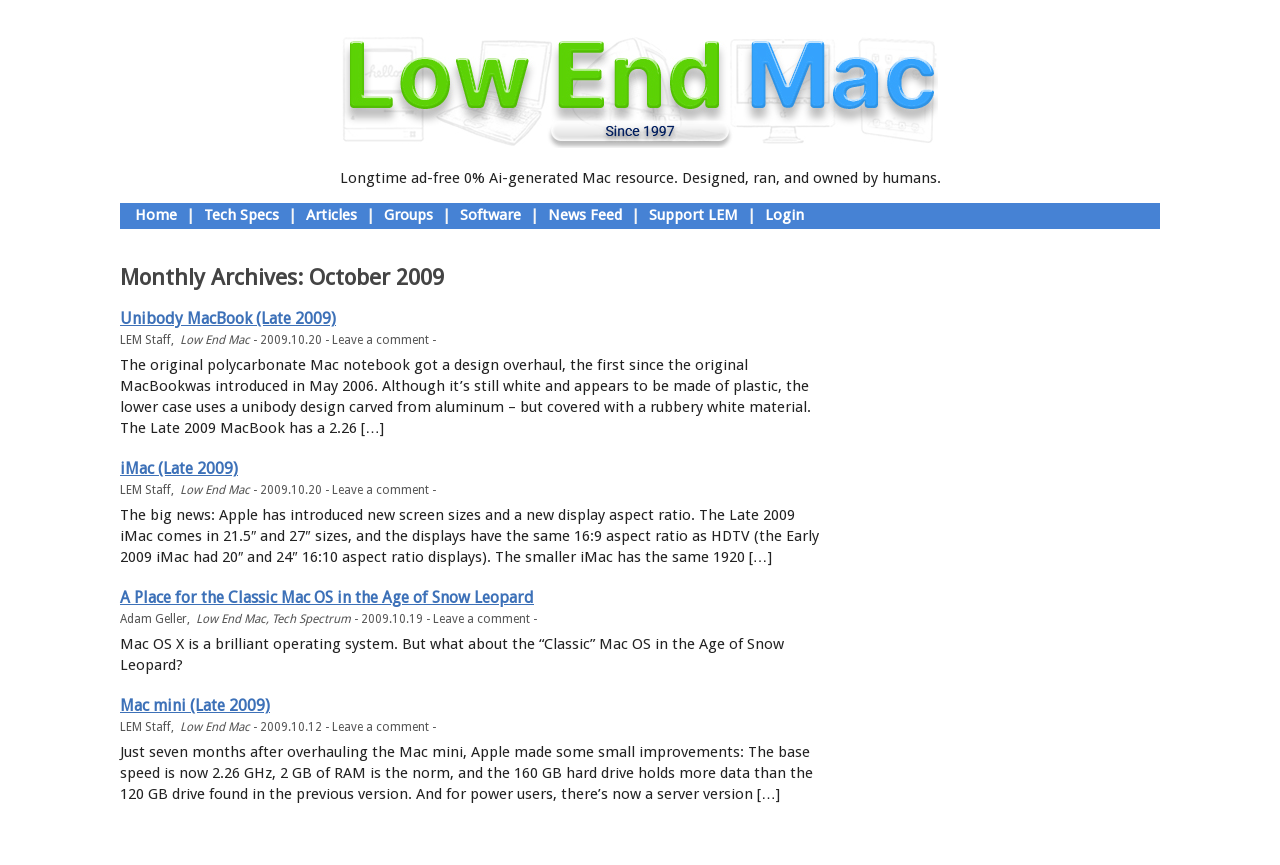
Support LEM (693, 215)
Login (784, 215)
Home (156, 215)
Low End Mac (215, 340)
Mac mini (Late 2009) (195, 705)
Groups (408, 215)
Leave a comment (380, 340)
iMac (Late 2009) (179, 468)
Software (490, 215)
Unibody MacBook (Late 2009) (228, 318)
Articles (331, 215)
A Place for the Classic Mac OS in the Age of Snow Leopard (327, 597)
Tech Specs (241, 215)
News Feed (585, 215)
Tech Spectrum (311, 619)
